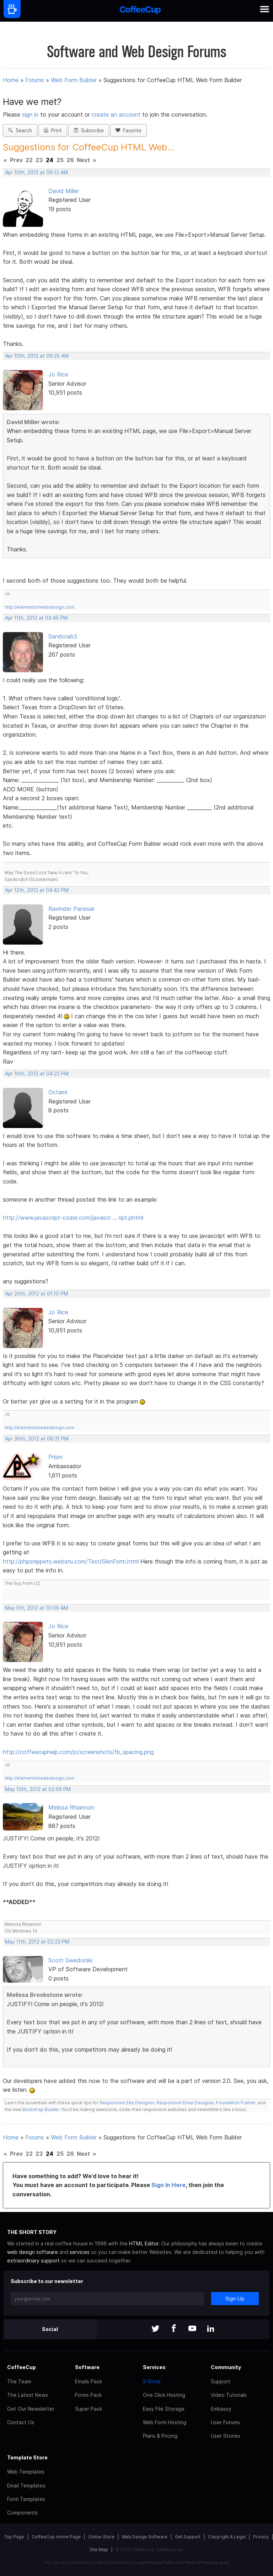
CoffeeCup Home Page (56, 2536)
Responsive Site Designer (127, 2102)
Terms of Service (201, 2562)
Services (154, 2367)
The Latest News (27, 2395)
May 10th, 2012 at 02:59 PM (38, 1789)
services (80, 2252)
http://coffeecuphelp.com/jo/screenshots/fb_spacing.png (78, 1751)
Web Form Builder (74, 80)
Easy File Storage (163, 2409)
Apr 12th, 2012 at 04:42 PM (37, 890)
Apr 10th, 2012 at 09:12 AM (36, 172)
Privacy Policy (161, 2562)
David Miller (63, 190)
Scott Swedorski (70, 1960)
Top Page (14, 2536)
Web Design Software (144, 2536)
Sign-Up (235, 2299)
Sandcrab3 (62, 636)
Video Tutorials (229, 2395)
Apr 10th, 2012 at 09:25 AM (37, 356)
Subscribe (89, 130)
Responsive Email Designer (185, 2102)
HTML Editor (144, 2243)
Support (220, 2381)
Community (226, 2367)
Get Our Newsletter (30, 2409)
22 (29, 160)
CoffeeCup (21, 2367)
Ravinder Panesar (71, 908)
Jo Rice (58, 374)
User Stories (225, 2436)
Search (20, 130)
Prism (55, 1456)
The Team (19, 2381)
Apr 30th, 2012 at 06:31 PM (37, 1439)
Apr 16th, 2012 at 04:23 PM (37, 1073)
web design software (32, 2252)
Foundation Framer (235, 2102)
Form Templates (26, 2499)
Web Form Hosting (164, 2422)
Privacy (261, 2536)
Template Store (27, 2457)
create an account (116, 114)
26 (70, 160)
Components (22, 2513)
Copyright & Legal (227, 2536)
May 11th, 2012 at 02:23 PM (37, 1942)
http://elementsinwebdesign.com (39, 607)
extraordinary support (33, 2260)
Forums (34, 80)
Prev (16, 160)
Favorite (128, 130)
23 (39, 160)
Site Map (99, 2549)
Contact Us (20, 2422)
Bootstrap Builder (40, 2109)
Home (10, 80)
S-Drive (152, 2381)
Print (53, 130)
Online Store (101, 2536)
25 (60, 160)
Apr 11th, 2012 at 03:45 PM (36, 618)
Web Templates (25, 2472)
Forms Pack (88, 2395)
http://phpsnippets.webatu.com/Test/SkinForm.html (71, 1561)
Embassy (221, 2409)
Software (87, 2367)
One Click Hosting (164, 2395)
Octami (57, 1092)
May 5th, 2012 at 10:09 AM (36, 1608)
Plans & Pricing (160, 2436)
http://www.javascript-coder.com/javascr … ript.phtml (73, 1217)
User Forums (225, 2422)
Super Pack (88, 2409)
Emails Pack (88, 2381)
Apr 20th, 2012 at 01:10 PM (36, 1294)
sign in (31, 114)
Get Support (187, 2536)
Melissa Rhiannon (71, 1807)
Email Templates (26, 2486)
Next (83, 160)
